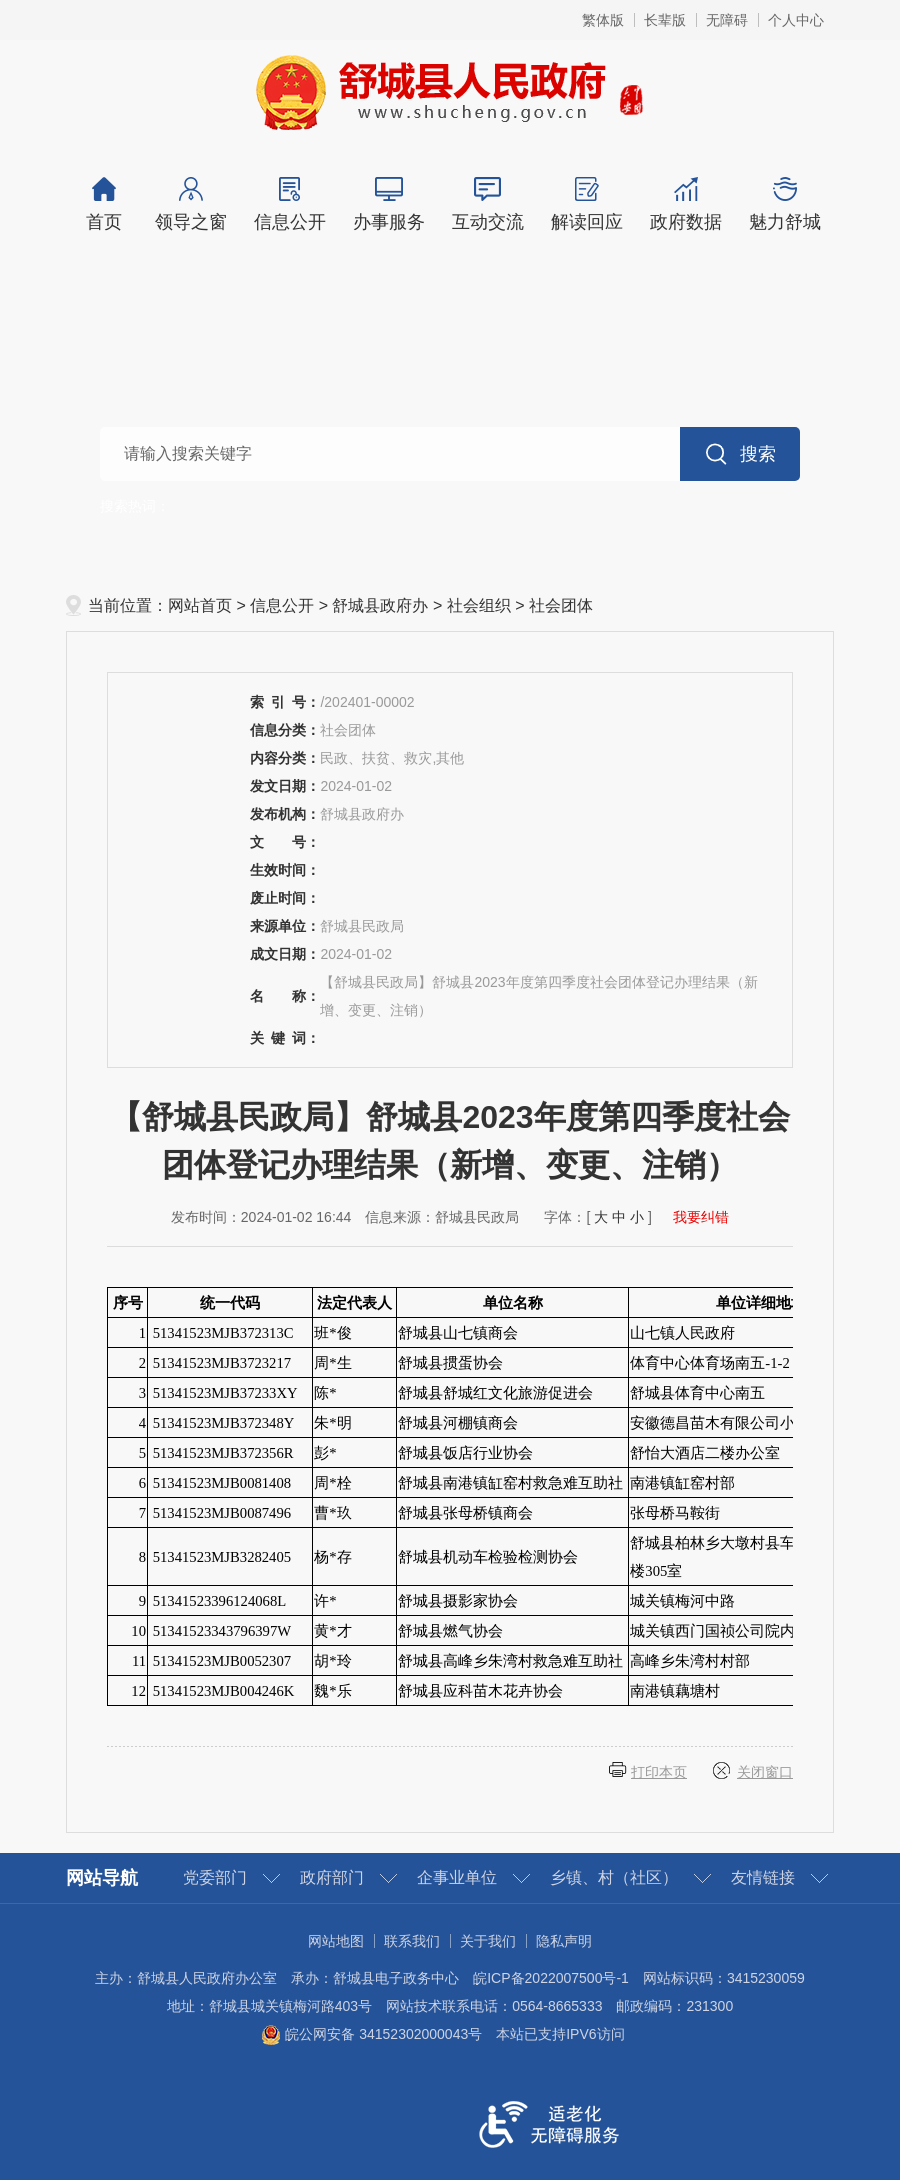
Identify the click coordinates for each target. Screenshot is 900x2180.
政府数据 (685, 204)
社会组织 (479, 605)
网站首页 (200, 605)
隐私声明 (564, 1941)
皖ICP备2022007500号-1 (551, 1978)
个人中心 (796, 20)
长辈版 (665, 20)
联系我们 (412, 1941)
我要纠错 (701, 1217)
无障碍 (727, 20)
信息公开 (289, 204)
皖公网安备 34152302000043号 (371, 2034)
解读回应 (586, 204)
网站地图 (336, 1941)
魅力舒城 (784, 204)
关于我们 (488, 1941)
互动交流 (487, 204)
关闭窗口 (765, 1772)
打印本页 (659, 1772)
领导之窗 (190, 204)
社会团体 (561, 605)
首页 (103, 204)
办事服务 (388, 204)
